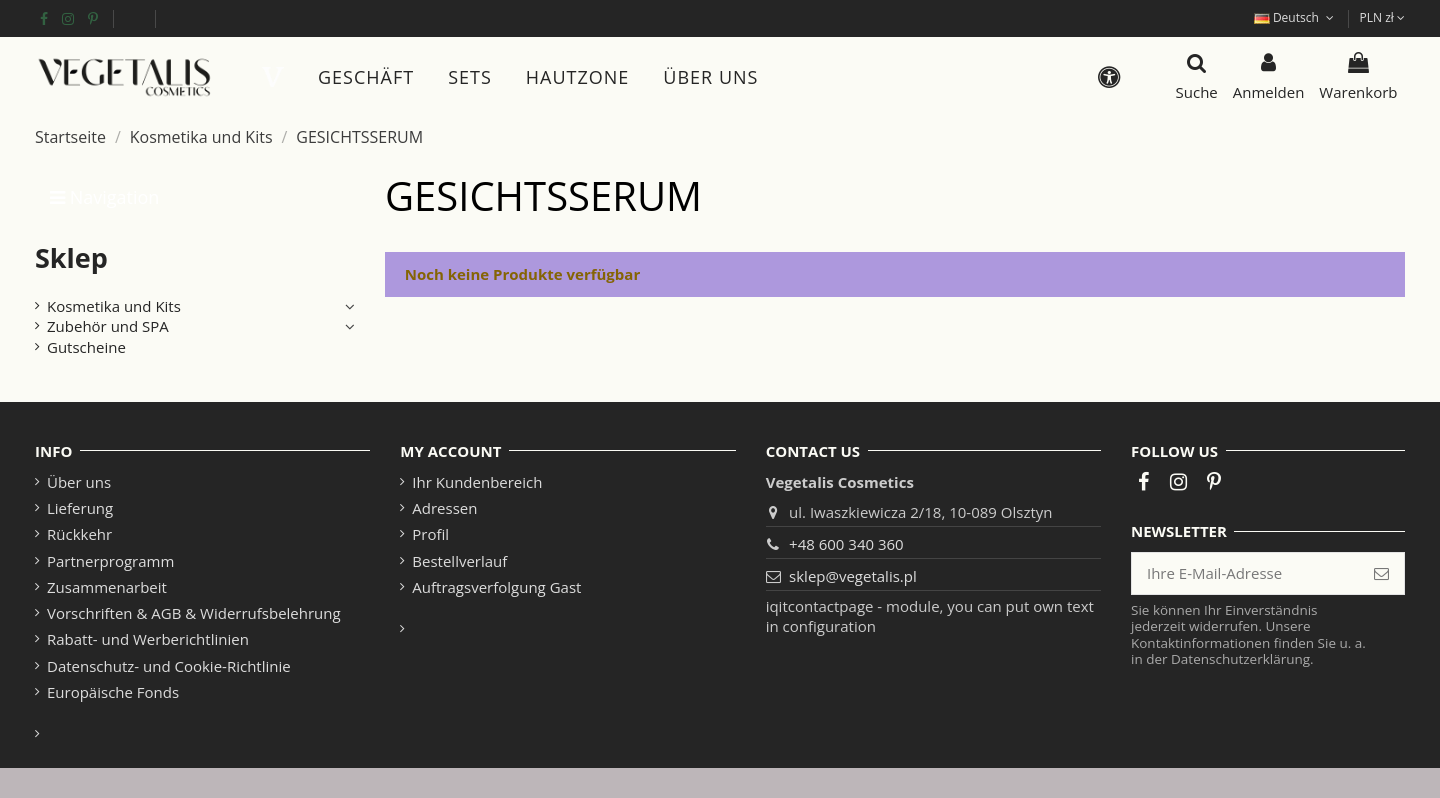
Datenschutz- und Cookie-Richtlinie (169, 666)
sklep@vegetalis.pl (853, 576)
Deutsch (1296, 17)
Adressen (444, 508)
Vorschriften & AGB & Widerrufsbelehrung (194, 613)
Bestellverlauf (459, 561)
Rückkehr (79, 534)
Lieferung (80, 508)
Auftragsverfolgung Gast (496, 587)
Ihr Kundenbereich (477, 482)
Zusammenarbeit (107, 587)
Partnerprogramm (110, 561)
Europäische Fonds (134, 18)
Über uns (79, 482)
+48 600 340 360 (846, 544)
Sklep (71, 257)
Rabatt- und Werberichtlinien (148, 639)
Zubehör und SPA (108, 326)
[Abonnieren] (1381, 573)
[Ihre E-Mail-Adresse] (1245, 573)
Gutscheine (86, 347)
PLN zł (1382, 17)
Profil (430, 534)
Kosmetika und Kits (114, 306)
